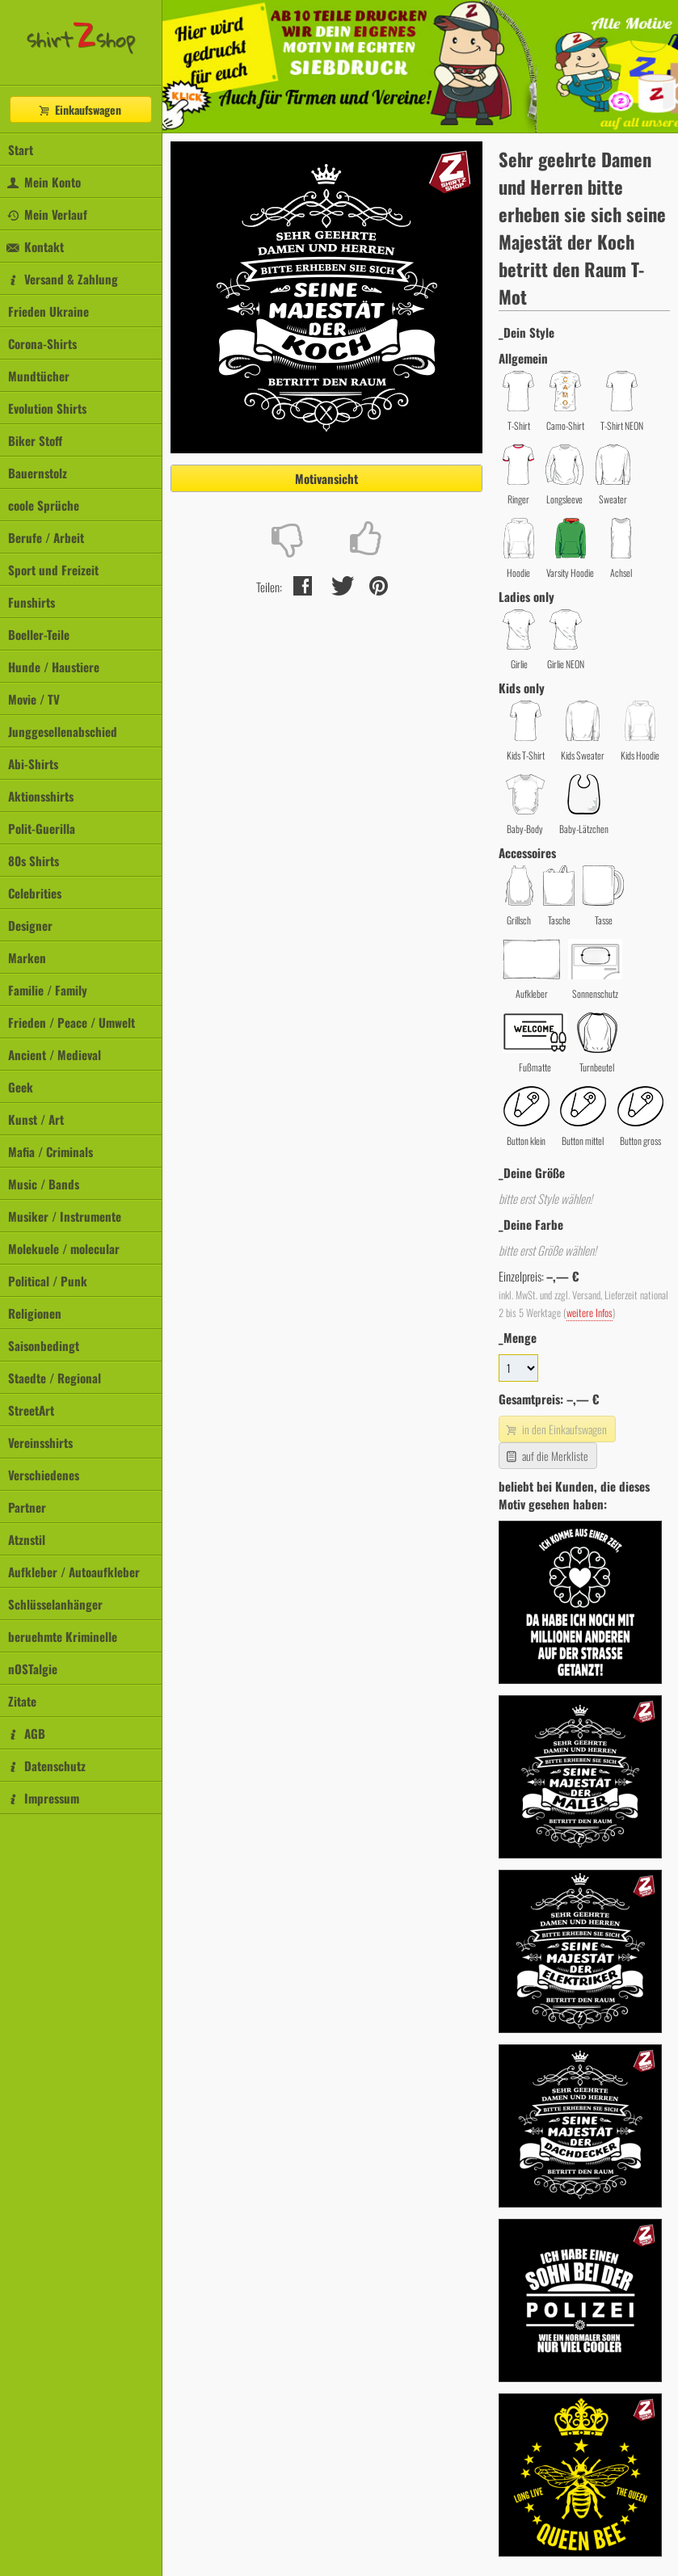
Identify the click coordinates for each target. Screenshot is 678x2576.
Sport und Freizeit (53, 570)
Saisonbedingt (43, 1345)
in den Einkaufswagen (555, 1429)
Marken (27, 957)
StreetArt (31, 1410)
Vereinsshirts (40, 1442)
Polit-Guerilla (41, 828)
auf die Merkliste (545, 1455)
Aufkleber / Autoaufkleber (74, 1572)
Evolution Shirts (47, 408)
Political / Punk (47, 1281)
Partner (27, 1507)
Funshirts (31, 602)
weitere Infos (589, 1312)
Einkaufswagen (79, 109)
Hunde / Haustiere (53, 667)
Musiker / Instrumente (64, 1216)
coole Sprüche (43, 505)
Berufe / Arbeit (46, 537)
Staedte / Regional (54, 1378)
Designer (30, 925)
